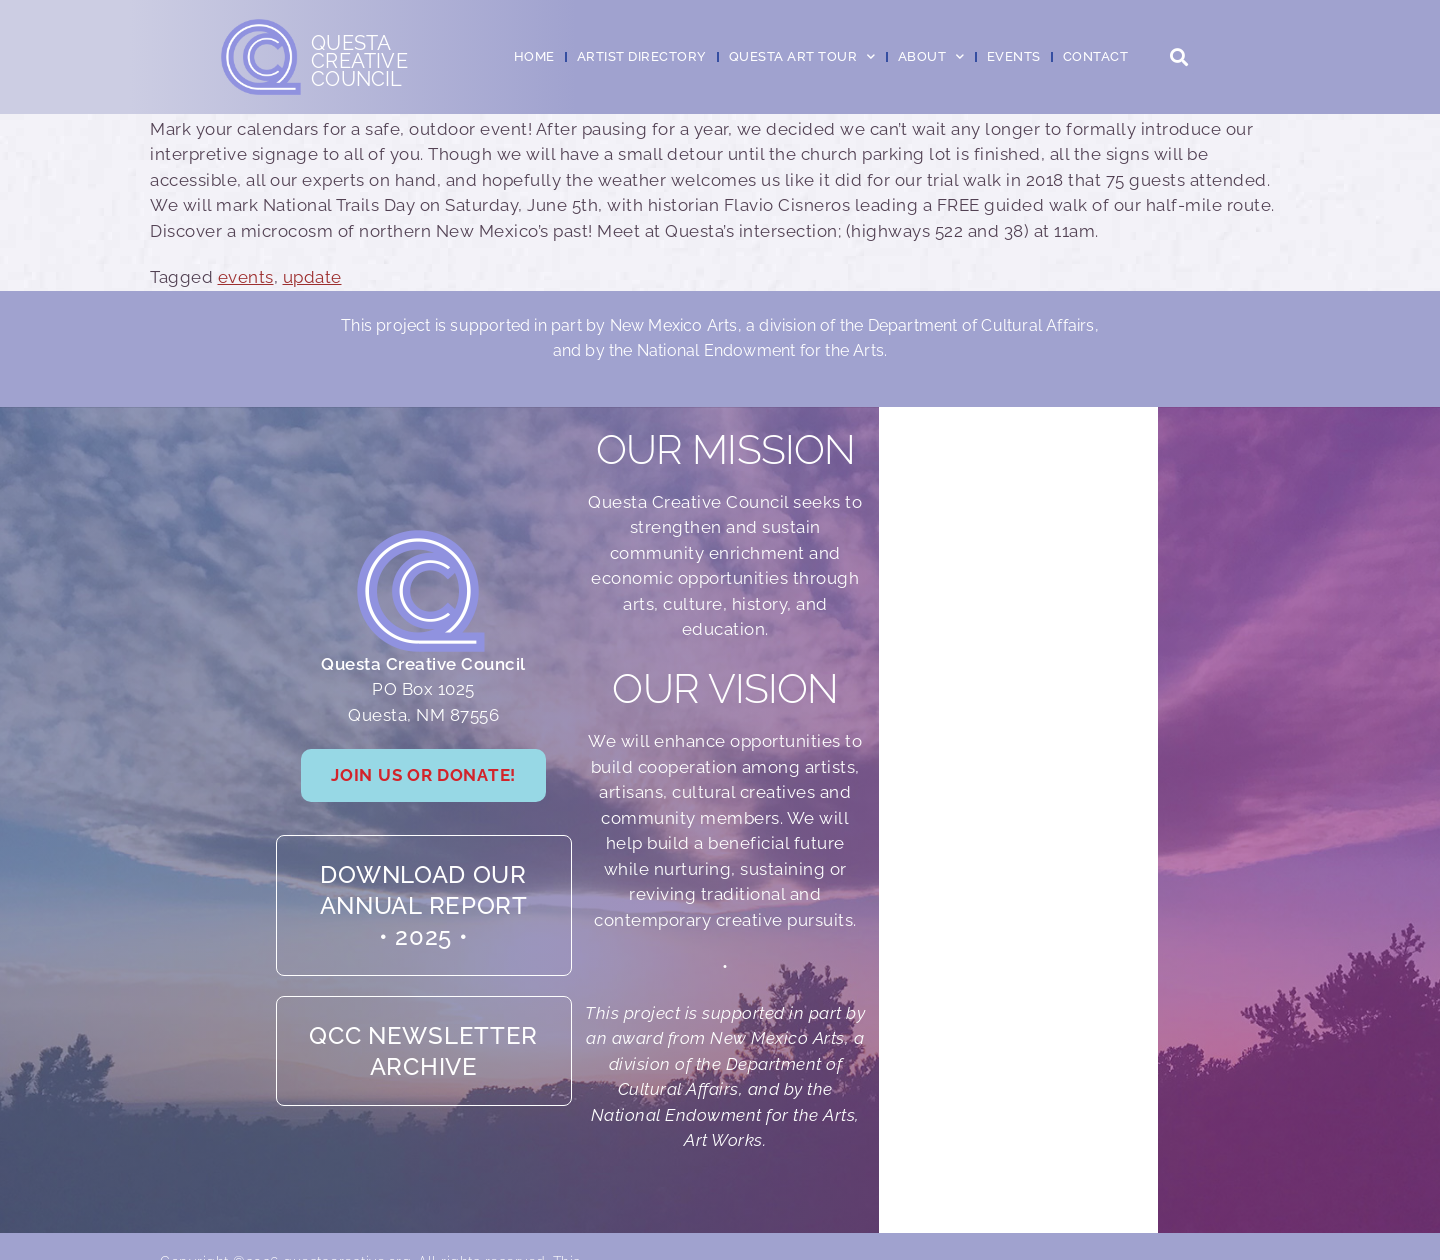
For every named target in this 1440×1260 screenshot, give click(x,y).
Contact (1096, 56)
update (312, 277)
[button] (1178, 57)
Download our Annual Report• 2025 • (424, 880)
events (246, 277)
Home (534, 56)
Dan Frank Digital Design (1194, 1224)
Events (1014, 56)
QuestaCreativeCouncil (359, 61)
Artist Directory (642, 56)
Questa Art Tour (802, 56)
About (931, 56)
